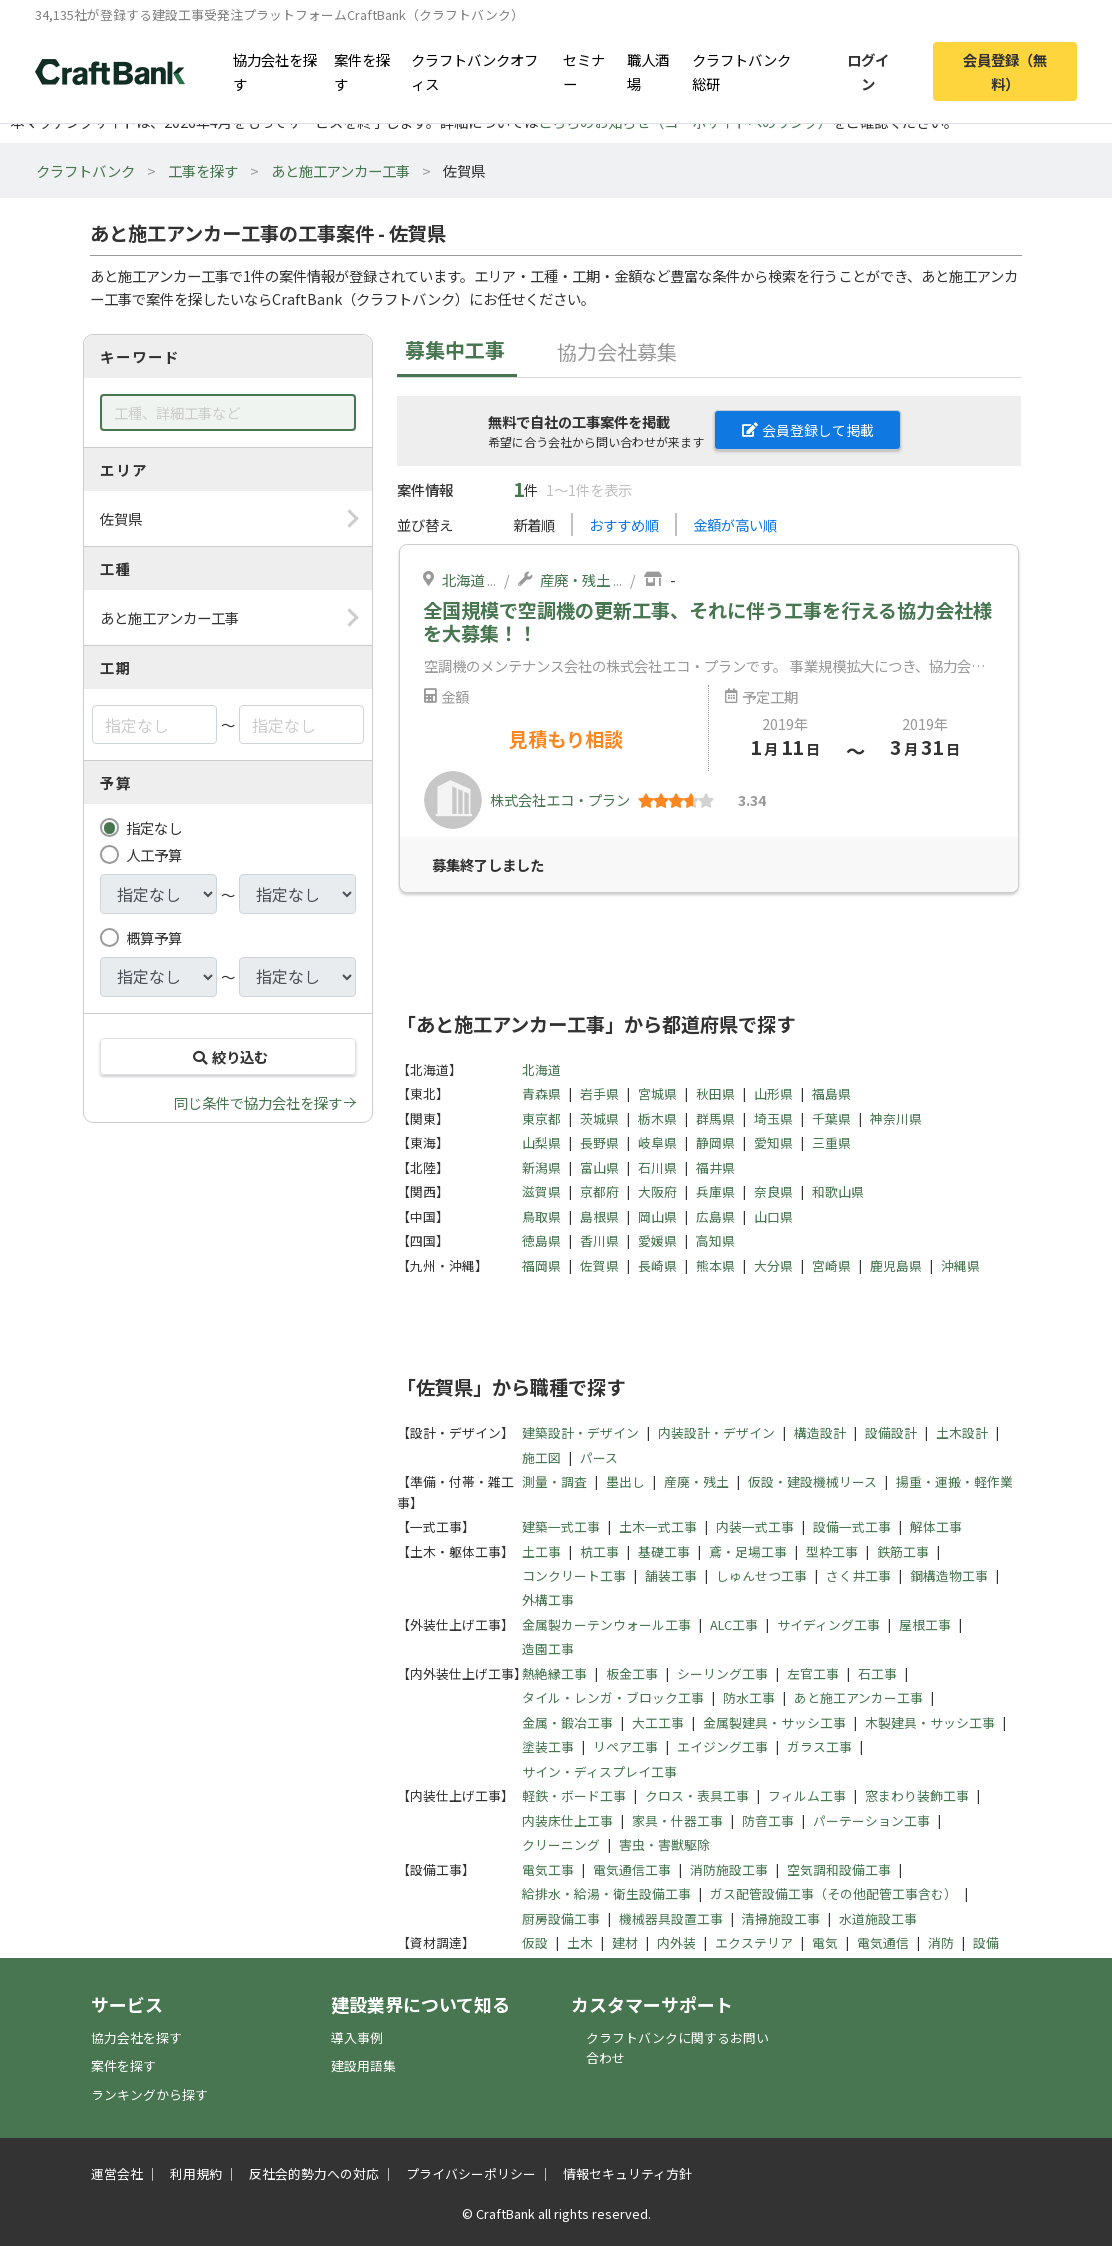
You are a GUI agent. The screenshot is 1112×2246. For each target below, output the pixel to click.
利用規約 (196, 2173)
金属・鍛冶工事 (567, 1722)
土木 (580, 1942)
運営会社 (117, 2173)
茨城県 (599, 1118)
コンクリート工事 (574, 1575)
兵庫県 (715, 1191)
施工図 (541, 1457)
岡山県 (657, 1216)
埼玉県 (773, 1118)
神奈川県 (896, 1118)
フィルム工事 (807, 1795)
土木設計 (962, 1432)
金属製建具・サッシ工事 (774, 1722)
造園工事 (548, 1648)
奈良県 (773, 1191)
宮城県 (657, 1093)
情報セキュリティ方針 (627, 2173)
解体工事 (936, 1526)
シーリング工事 (722, 1673)
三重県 (831, 1142)
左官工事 (813, 1673)
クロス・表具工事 (697, 1795)
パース (599, 1457)
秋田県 (715, 1093)
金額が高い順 (735, 524)
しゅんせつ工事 (761, 1575)
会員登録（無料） (1005, 71)
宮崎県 (831, 1265)
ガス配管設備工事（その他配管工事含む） (833, 1893)
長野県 (599, 1142)
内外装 (676, 1942)
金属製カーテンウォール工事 (606, 1624)
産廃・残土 (575, 579)
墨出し (625, 1481)
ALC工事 (734, 1624)
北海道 (463, 579)
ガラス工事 (819, 1746)
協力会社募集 (617, 351)
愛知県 (773, 1142)
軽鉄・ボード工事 (574, 1795)
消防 (941, 1942)
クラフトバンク (85, 170)
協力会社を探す (275, 71)
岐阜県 (657, 1142)
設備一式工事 (852, 1526)
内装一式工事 (755, 1526)
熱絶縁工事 (554, 1673)
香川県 (599, 1240)
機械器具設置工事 (671, 1918)
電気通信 (883, 1942)
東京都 (541, 1118)
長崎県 (657, 1265)
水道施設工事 (878, 1918)
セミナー (584, 71)
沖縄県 (960, 1265)
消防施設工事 (729, 1869)
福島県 (831, 1093)
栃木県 (657, 1118)
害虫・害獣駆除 (664, 1844)
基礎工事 (664, 1551)
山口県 (773, 1216)
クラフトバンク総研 (741, 71)
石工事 (877, 1673)
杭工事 (599, 1551)
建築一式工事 (561, 1526)
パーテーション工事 (871, 1820)
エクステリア (754, 1942)
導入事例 (357, 2037)
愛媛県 (657, 1240)
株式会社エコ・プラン (560, 799)
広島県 (715, 1216)
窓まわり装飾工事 (917, 1795)
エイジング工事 (722, 1746)
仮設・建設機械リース (812, 1481)
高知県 (715, 1240)
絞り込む (228, 1056)
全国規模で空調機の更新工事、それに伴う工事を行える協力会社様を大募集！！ (707, 621)
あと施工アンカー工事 (340, 170)
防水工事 (749, 1697)
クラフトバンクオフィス (474, 71)
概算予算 (154, 937)
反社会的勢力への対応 (314, 2173)
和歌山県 (838, 1191)
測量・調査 (554, 1481)
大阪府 (657, 1191)
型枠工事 (832, 1551)
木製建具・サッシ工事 (930, 1722)
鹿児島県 (896, 1265)
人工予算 (154, 854)
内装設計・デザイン (716, 1432)
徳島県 (541, 1240)
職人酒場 (648, 71)
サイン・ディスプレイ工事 (599, 1771)
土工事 (541, 1551)
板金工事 (632, 1673)
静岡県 (715, 1142)
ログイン (868, 71)
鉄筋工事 (903, 1551)
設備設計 (891, 1432)
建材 (625, 1942)
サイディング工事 (828, 1624)
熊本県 (715, 1265)
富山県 (599, 1167)
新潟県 (541, 1167)
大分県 (773, 1265)
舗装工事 (671, 1575)
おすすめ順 (624, 524)
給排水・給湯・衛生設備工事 (606, 1893)
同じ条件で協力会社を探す (258, 1102)
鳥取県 (541, 1216)
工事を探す (203, 170)
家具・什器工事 (677, 1820)
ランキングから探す (149, 2094)
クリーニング (561, 1844)
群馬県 (715, 1118)
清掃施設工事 (781, 1918)
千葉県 (831, 1118)
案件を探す (362, 71)
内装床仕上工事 (567, 1820)
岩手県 (599, 1093)
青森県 (541, 1093)
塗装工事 (548, 1746)
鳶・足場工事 (748, 1551)
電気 (825, 1942)
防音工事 (768, 1820)
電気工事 (548, 1869)
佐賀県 (599, 1265)
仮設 (535, 1942)
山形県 (773, 1093)
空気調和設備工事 (839, 1869)
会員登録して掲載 (808, 430)
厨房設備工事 (561, 1918)
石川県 (657, 1167)
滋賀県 (541, 1191)
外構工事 (548, 1599)
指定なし (154, 827)
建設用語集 (363, 2065)
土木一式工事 (658, 1526)
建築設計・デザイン (580, 1432)
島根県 (599, 1216)
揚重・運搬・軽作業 (954, 1481)
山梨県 (541, 1142)
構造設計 (820, 1432)
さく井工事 (858, 1575)
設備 (986, 1942)
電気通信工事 (632, 1869)
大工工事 (658, 1722)
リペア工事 (625, 1746)
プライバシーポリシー (471, 2173)
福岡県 (541, 1265)
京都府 (599, 1191)
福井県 (715, 1167)
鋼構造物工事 (949, 1575)
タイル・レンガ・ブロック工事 (613, 1697)
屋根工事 (925, 1624)
